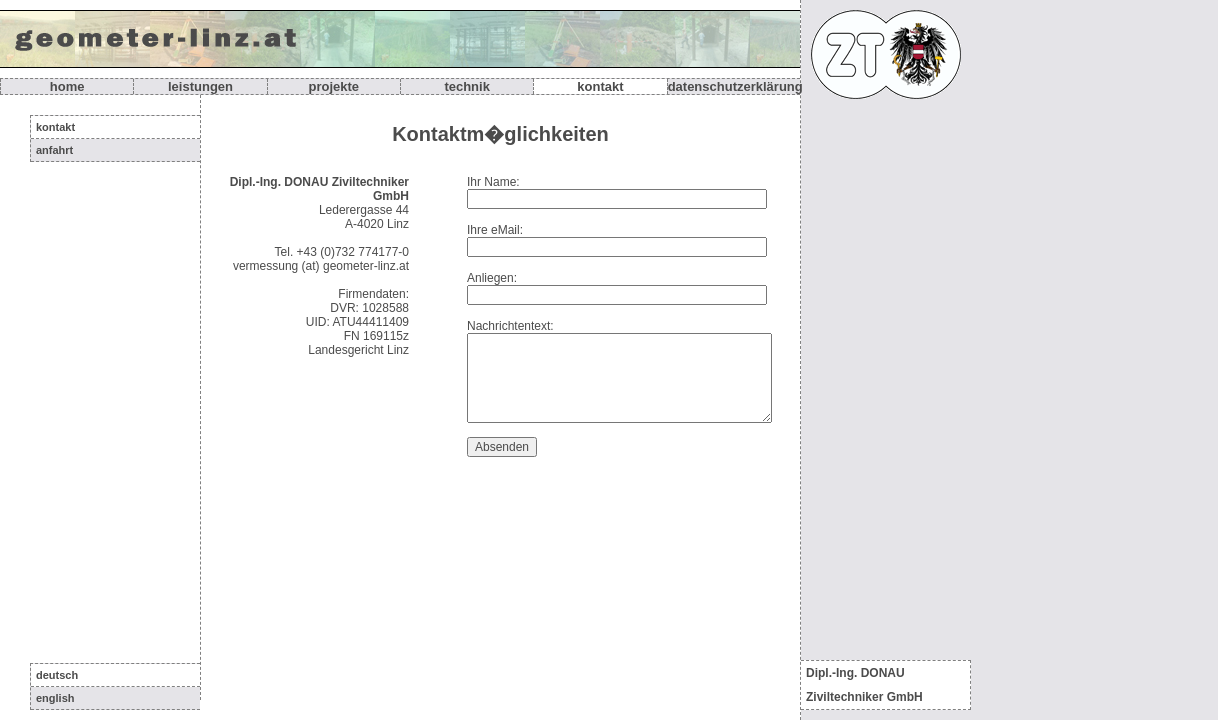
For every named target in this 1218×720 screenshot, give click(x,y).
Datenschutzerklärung (735, 86)
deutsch (57, 675)
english (55, 698)
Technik (467, 86)
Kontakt (600, 86)
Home (67, 86)
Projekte (334, 86)
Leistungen (200, 86)
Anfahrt (54, 150)
